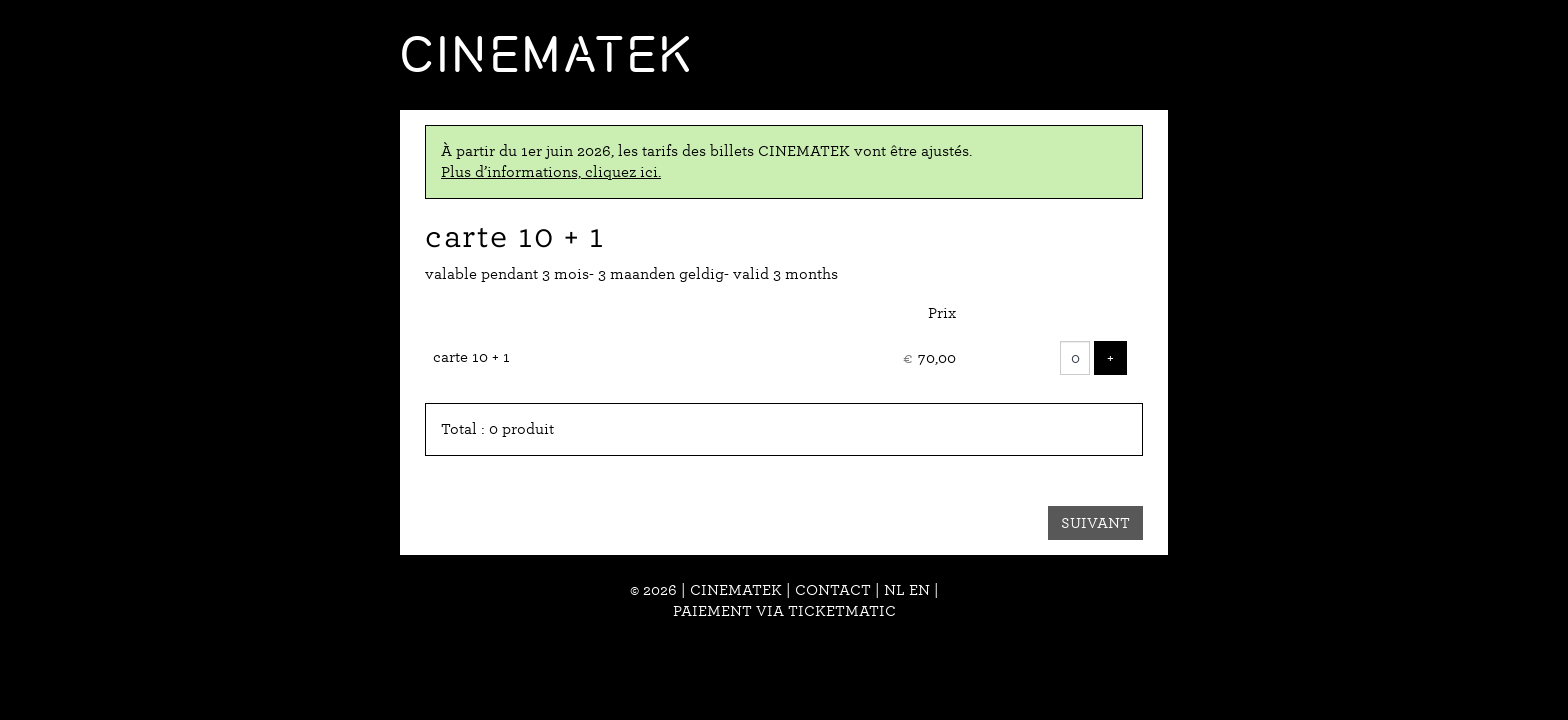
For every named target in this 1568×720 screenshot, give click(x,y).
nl (894, 590)
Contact (833, 590)
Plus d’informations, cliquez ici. (551, 172)
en (919, 590)
